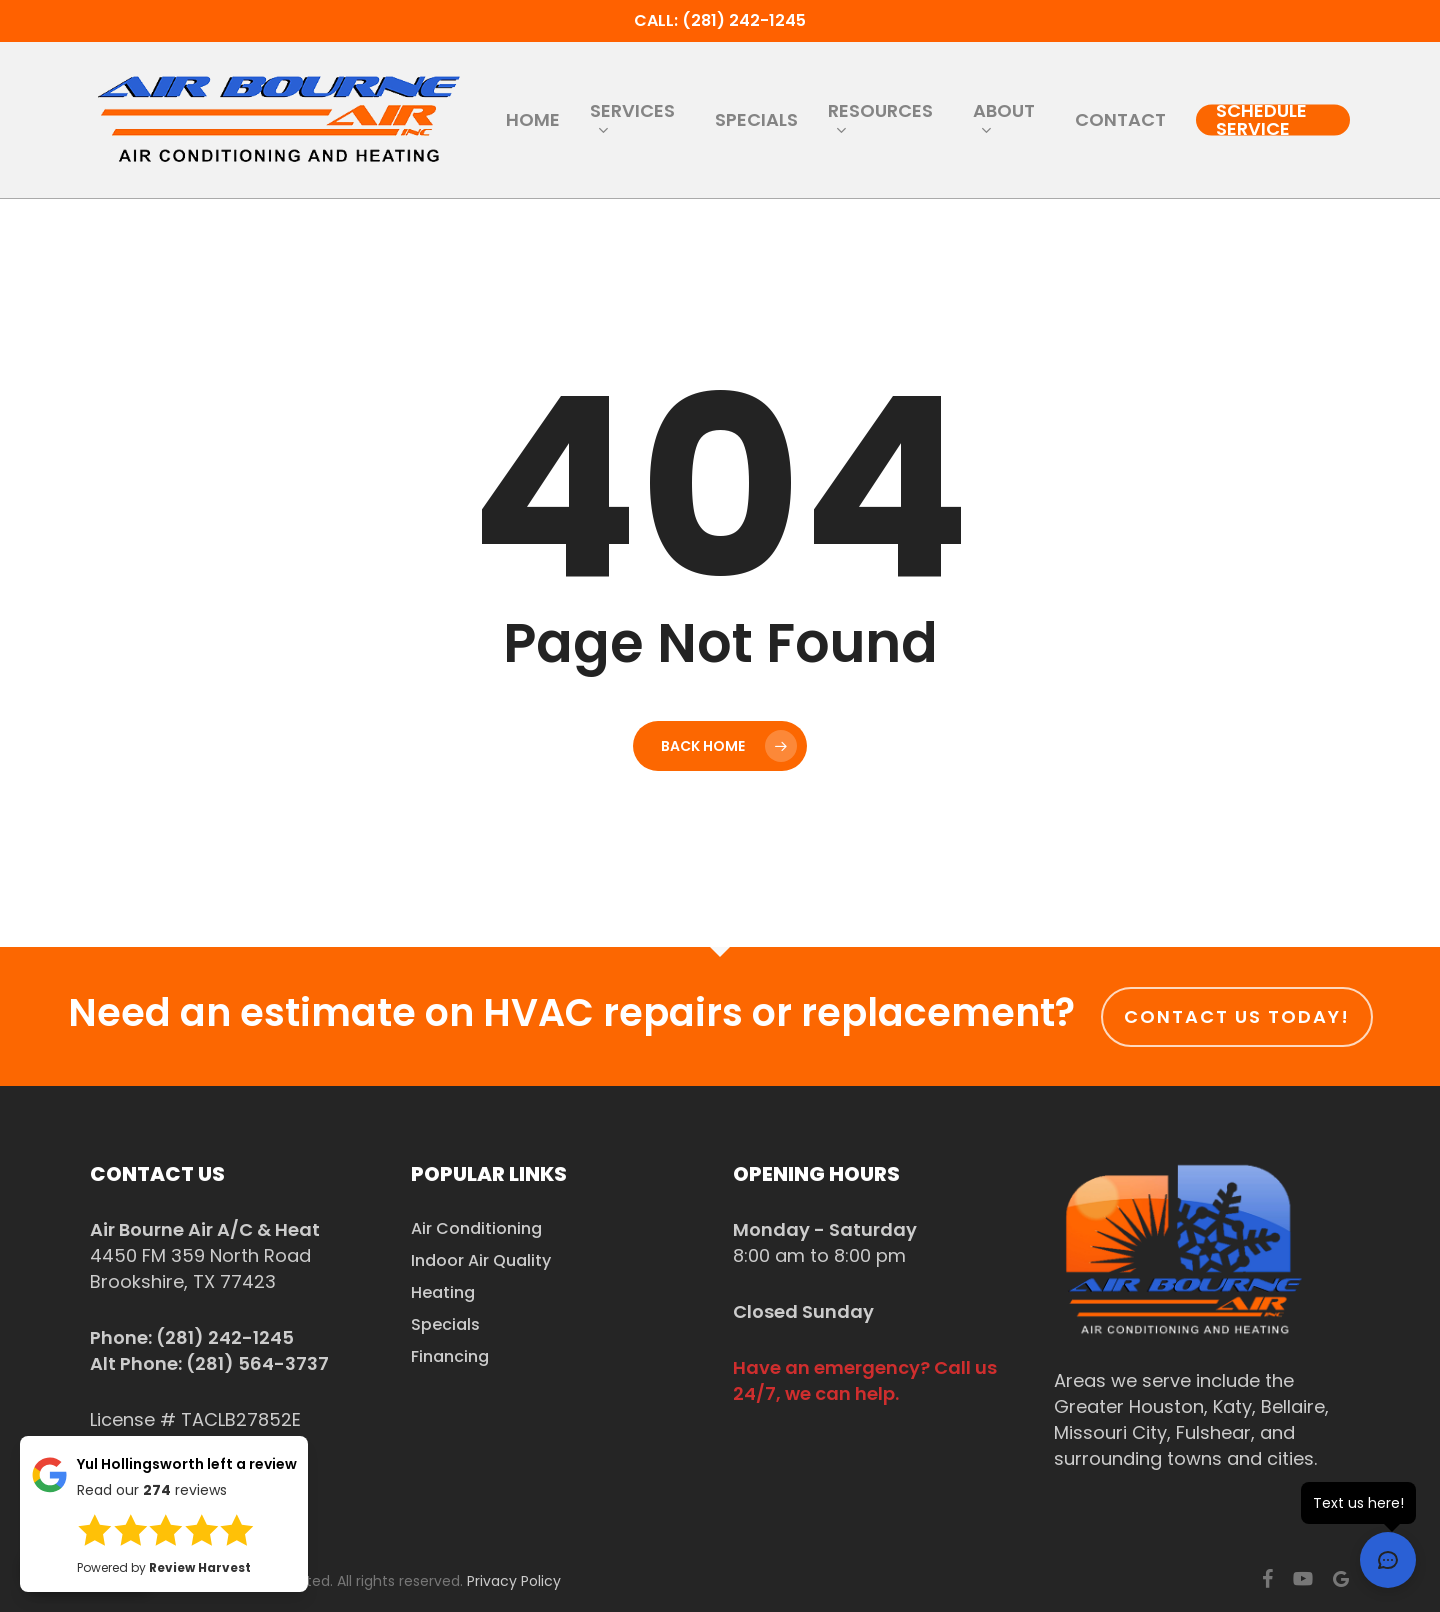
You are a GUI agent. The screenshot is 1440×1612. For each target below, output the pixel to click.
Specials (445, 1324)
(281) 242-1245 (225, 1337)
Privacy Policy (514, 1581)
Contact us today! (1237, 1016)
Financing (450, 1356)
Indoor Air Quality (481, 1260)
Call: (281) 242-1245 (720, 20)
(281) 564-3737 (257, 1363)
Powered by (164, 1567)
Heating (443, 1292)
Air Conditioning (476, 1228)
